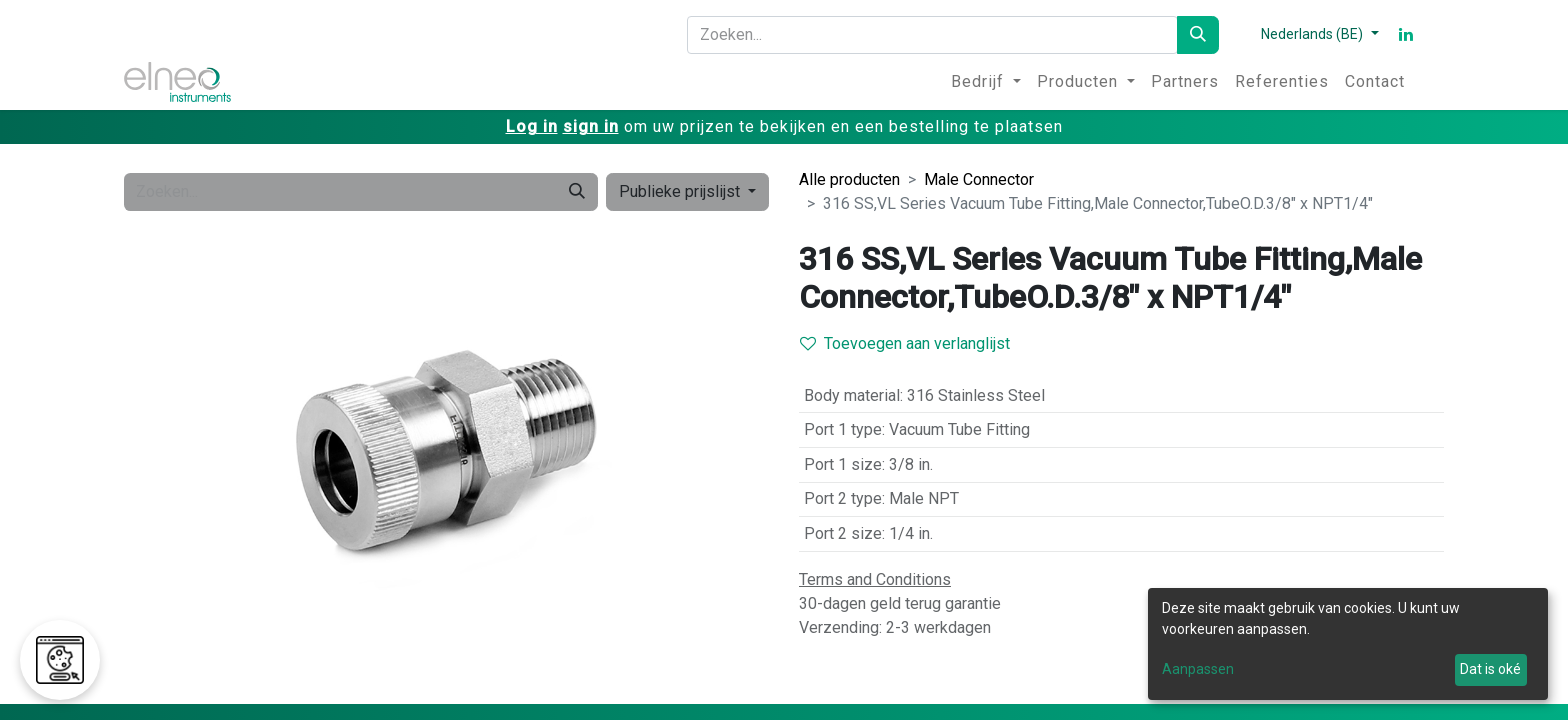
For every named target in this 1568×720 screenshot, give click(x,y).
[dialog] (1348, 644)
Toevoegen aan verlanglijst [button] (905, 343)
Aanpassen (1198, 669)
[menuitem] (986, 82)
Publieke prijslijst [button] (681, 191)
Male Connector (979, 179)
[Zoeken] (1198, 35)
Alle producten (849, 179)
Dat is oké (1490, 669)
